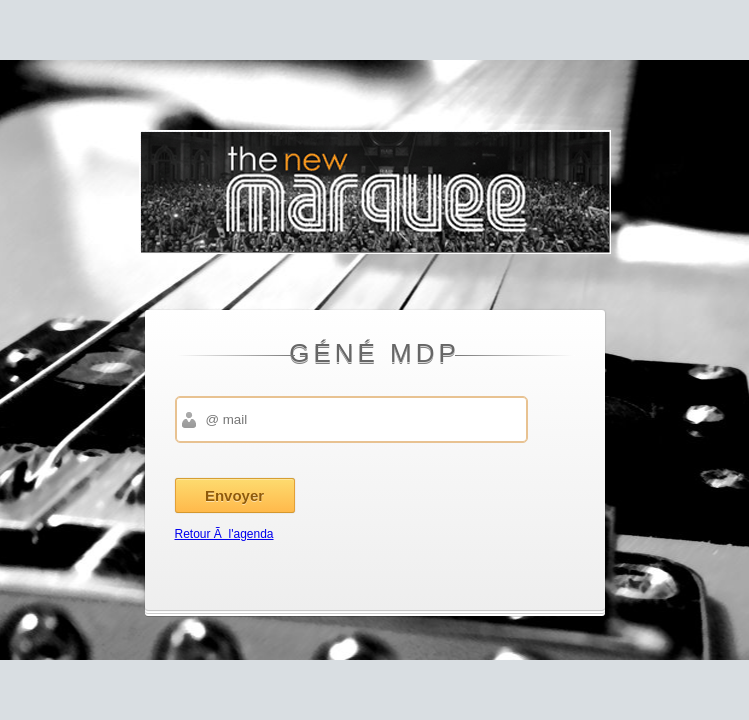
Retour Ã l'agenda (224, 534)
